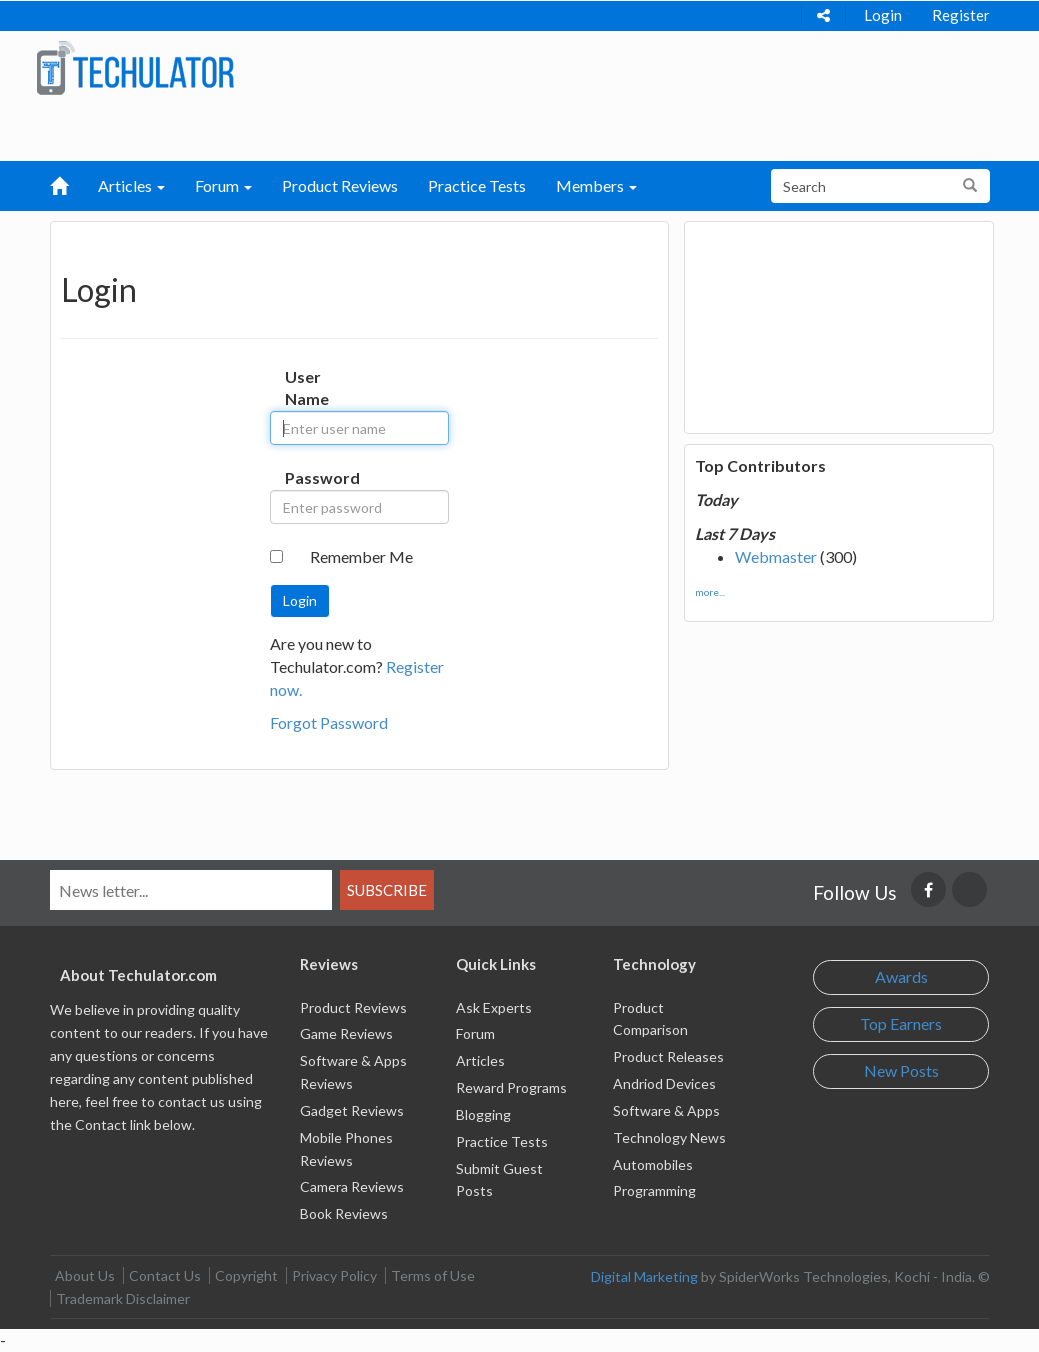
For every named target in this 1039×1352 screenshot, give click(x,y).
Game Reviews (346, 1033)
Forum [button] (223, 185)
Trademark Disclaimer (123, 1298)
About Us (85, 1275)
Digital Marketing (644, 1276)
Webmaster (776, 556)
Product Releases (668, 1056)
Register (961, 15)
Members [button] (596, 185)
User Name (300, 388)
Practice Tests (477, 185)
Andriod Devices (664, 1083)
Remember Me (361, 556)
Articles (480, 1060)
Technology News (669, 1137)
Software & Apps (666, 1110)
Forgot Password (329, 722)
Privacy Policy (334, 1275)
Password (300, 477)
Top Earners (901, 1023)
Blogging (483, 1114)
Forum (475, 1033)
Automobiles (653, 1164)
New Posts (901, 1070)
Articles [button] (131, 185)
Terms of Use (433, 1275)
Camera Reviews (352, 1186)
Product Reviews (340, 185)
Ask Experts (494, 1007)
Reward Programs (511, 1087)
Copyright (246, 1275)
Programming (654, 1190)
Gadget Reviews (352, 1110)
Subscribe (387, 890)
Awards (901, 976)
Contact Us (165, 1275)
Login (883, 15)
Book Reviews (344, 1213)
